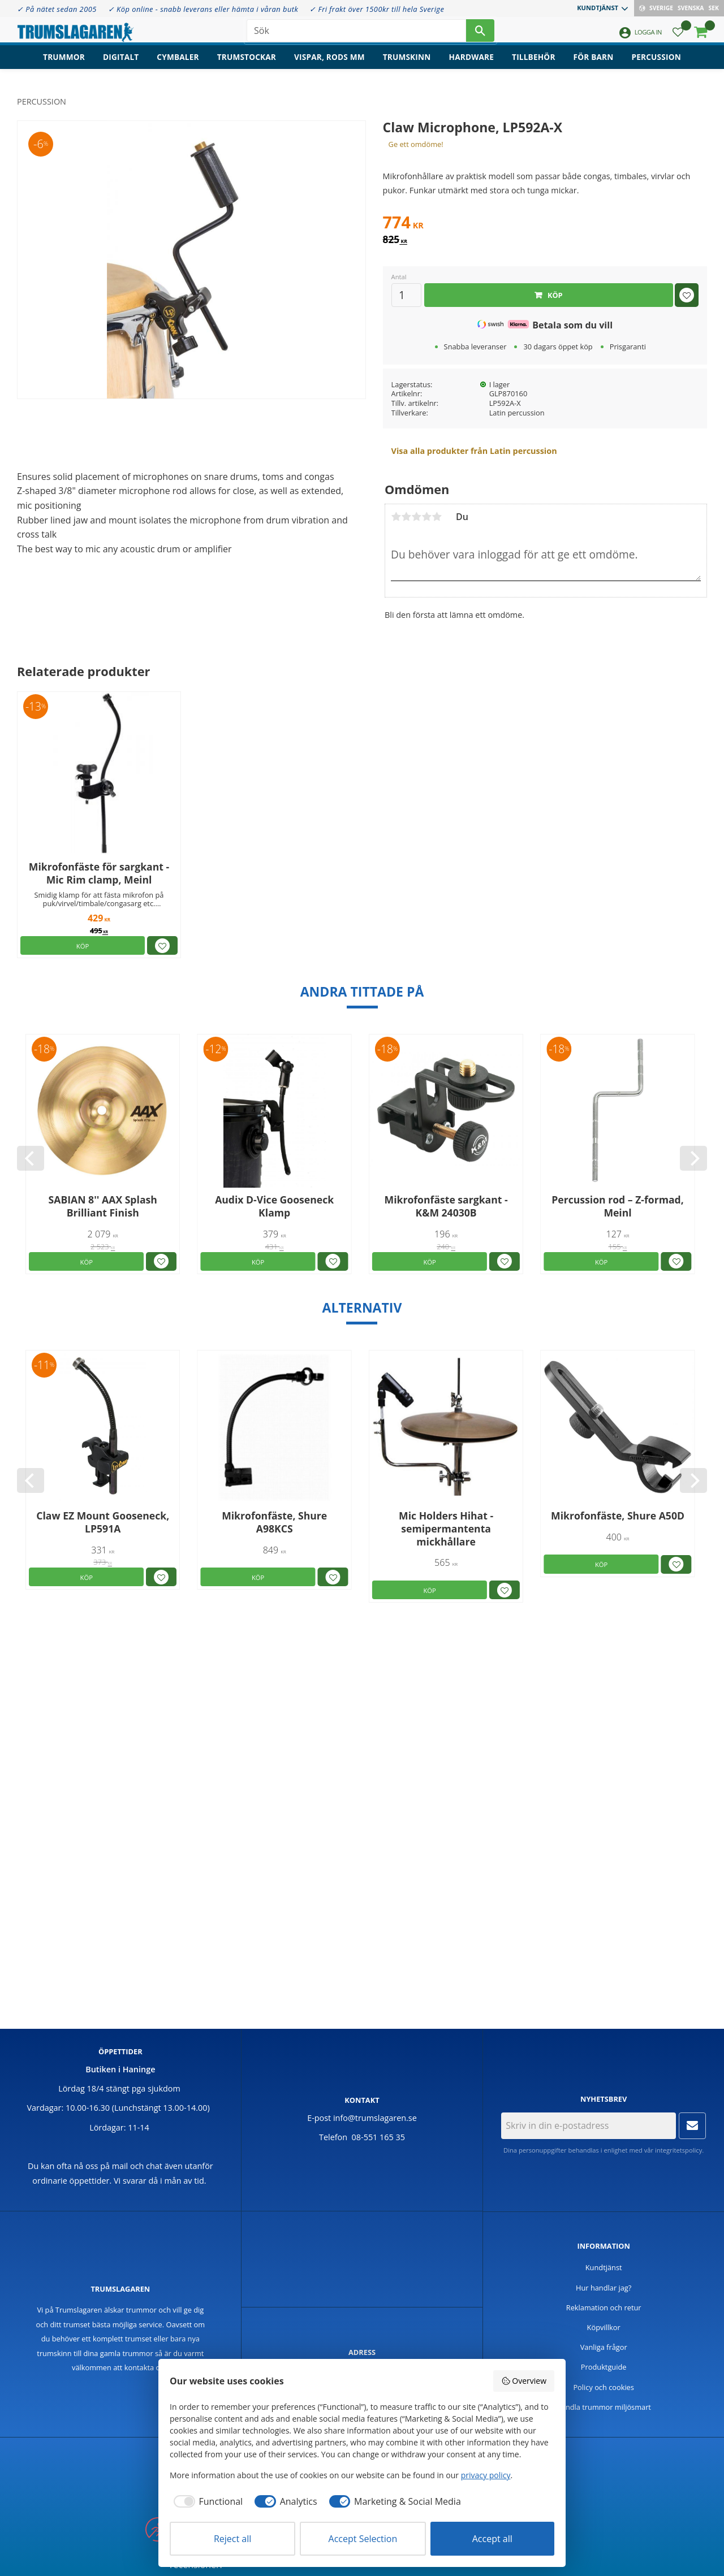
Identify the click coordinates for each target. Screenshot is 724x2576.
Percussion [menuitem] (656, 65)
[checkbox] (206, 2501)
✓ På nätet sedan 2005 (57, 9)
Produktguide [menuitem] (604, 2367)
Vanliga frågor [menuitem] (603, 2347)
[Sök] (480, 34)
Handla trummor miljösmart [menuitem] (603, 2407)
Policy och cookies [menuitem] (603, 2387)
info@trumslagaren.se (375, 2117)
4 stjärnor (426, 517)
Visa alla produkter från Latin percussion (474, 450)
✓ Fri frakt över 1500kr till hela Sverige (376, 9)
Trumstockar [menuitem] (246, 65)
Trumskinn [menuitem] (407, 65)
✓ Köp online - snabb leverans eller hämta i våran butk (203, 9)
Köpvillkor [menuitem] (603, 2327)
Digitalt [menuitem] (121, 65)
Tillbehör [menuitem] (533, 65)
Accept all (492, 2538)
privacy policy (486, 2475)
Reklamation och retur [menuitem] (603, 2307)
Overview (523, 2380)
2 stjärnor (406, 517)
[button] (678, 37)
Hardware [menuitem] (471, 65)
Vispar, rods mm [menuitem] (329, 65)
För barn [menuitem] (594, 65)
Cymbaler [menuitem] (178, 65)
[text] (545, 224)
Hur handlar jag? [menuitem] (603, 2288)
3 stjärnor (416, 517)
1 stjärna (396, 517)
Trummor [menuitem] (64, 65)
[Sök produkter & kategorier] (356, 34)
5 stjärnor (437, 517)
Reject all (232, 2538)
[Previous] (30, 1158)
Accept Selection (363, 2538)
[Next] (693, 1158)
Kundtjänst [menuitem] (597, 7)
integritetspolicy (678, 2150)
